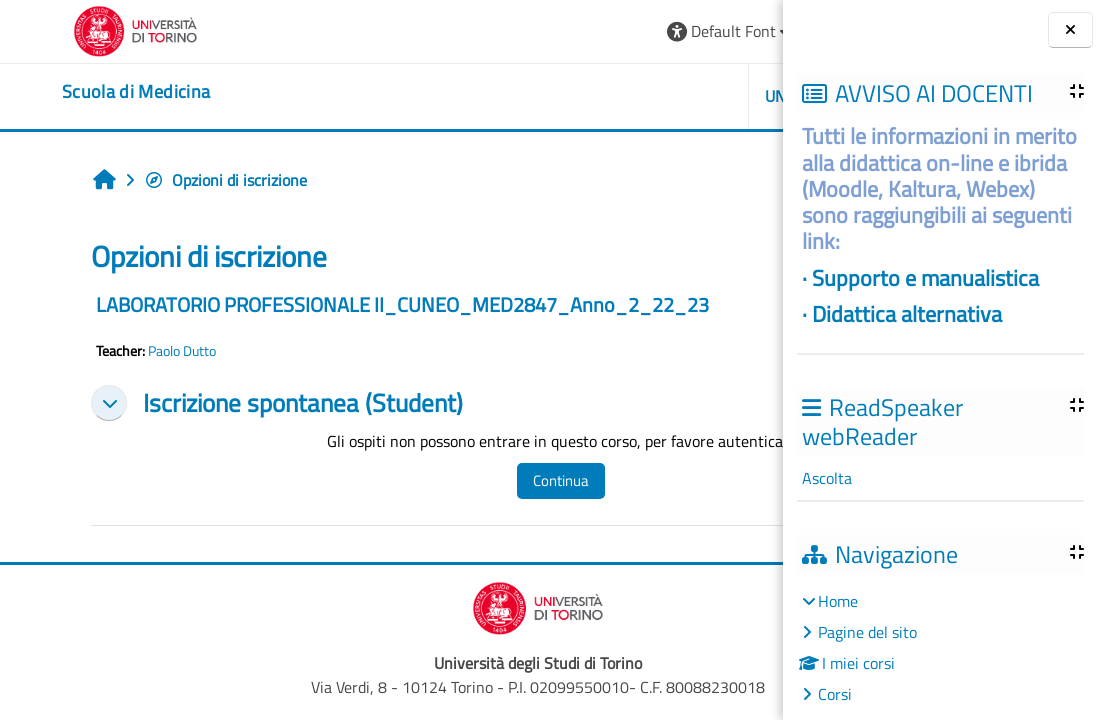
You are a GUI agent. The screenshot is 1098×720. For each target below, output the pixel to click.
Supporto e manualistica (925, 277)
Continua (464, 480)
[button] (495, 31)
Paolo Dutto (134, 351)
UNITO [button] (553, 96)
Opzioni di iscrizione (177, 180)
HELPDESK (663, 96)
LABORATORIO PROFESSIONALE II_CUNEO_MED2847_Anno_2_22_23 (354, 304)
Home (838, 601)
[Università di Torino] (77, 29)
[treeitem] (940, 647)
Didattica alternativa (907, 313)
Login (733, 31)
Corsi (835, 694)
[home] (78, 92)
